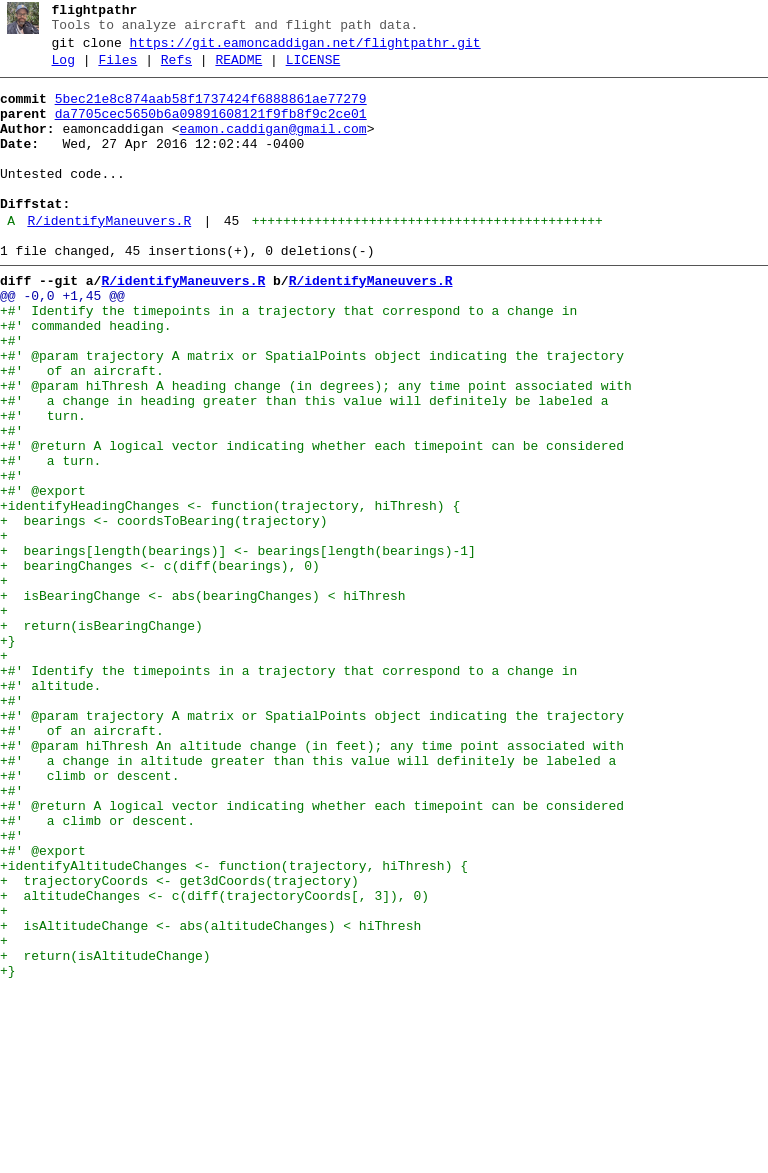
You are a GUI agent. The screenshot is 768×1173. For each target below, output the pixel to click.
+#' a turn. (50, 539)
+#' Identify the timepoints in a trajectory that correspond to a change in (288, 359)
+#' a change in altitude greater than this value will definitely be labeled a (308, 899)
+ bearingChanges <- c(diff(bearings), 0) (160, 665)
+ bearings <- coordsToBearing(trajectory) (164, 611)
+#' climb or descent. (89, 917)
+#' (11, 395)
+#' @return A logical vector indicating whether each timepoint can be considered (312, 521)
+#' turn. (43, 485)
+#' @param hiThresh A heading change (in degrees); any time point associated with (316, 449)
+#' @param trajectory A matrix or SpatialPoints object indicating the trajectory (312, 413)
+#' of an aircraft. (82, 431)
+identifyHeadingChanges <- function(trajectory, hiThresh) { (230, 593)
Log (63, 69)
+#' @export (43, 575)
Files (117, 69)
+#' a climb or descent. (97, 971)
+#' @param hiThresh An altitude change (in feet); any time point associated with (312, 881)
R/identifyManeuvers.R (109, 257)
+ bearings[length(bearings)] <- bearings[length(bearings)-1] (238, 647)
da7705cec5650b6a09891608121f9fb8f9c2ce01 (211, 129)
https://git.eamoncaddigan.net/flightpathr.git (305, 49)
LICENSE (313, 69)
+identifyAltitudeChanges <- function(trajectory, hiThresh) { (234, 1025)
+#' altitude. (50, 809)
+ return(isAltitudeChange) (105, 1133)
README (238, 69)
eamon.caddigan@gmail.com (272, 147)
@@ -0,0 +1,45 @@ (62, 341)
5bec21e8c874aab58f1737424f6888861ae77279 (211, 111)
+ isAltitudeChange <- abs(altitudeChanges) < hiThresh (210, 1097)
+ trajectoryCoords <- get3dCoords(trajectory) (179, 1043)
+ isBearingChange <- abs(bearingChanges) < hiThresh (203, 701)
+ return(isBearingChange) (101, 737)
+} (8, 755)
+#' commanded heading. (86, 377)
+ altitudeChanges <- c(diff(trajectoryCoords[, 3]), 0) (214, 1061)
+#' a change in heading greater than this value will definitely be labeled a (304, 467)
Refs (176, 69)
